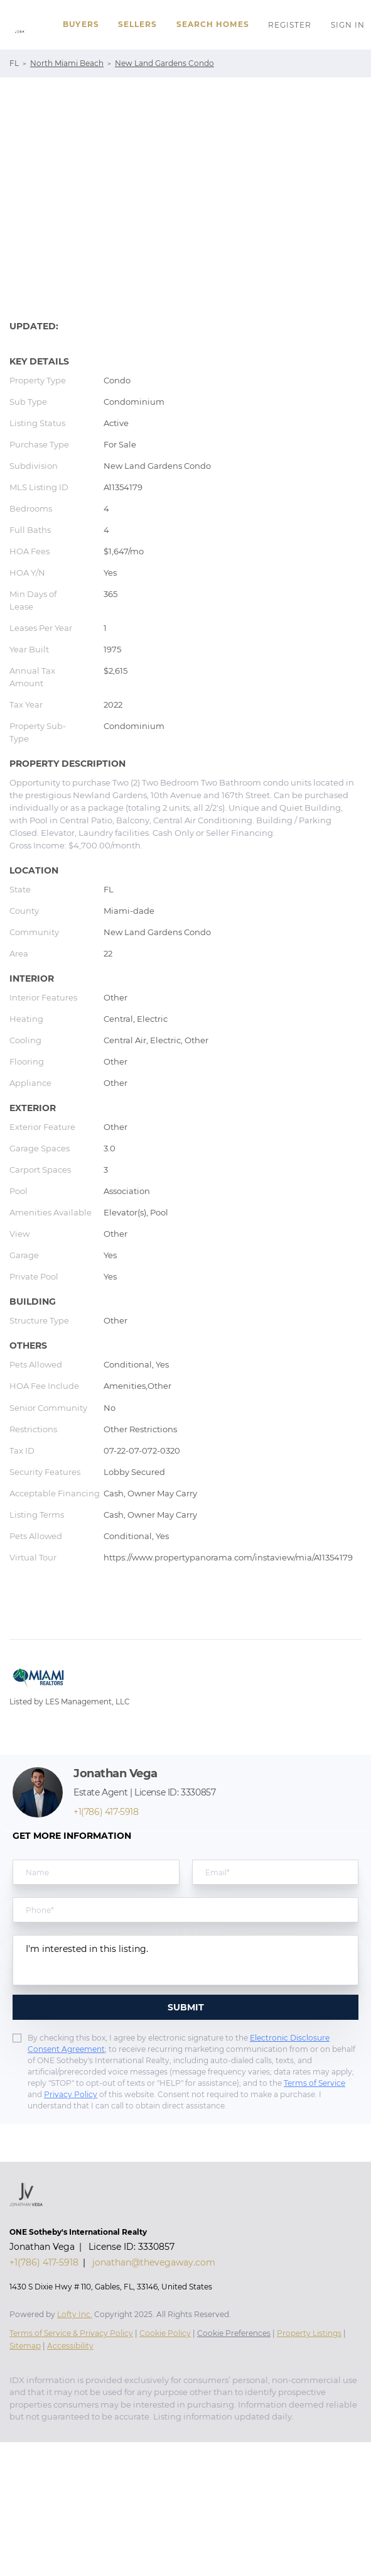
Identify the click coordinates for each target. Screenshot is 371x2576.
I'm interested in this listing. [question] (185, 1960)
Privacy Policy (70, 2094)
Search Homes (212, 24)
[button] (19, 24)
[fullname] (96, 1872)
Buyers (81, 24)
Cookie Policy (165, 2333)
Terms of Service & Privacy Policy (71, 2333)
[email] (275, 1872)
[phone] (185, 1909)
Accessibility (70, 2345)
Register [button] (290, 25)
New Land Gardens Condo (164, 63)
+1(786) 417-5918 (106, 1811)
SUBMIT (186, 2007)
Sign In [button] (348, 25)
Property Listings (309, 2333)
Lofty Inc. (74, 2314)
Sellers (138, 24)
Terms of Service (314, 2083)
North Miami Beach (67, 63)
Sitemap (25, 2345)
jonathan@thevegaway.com (153, 2262)
